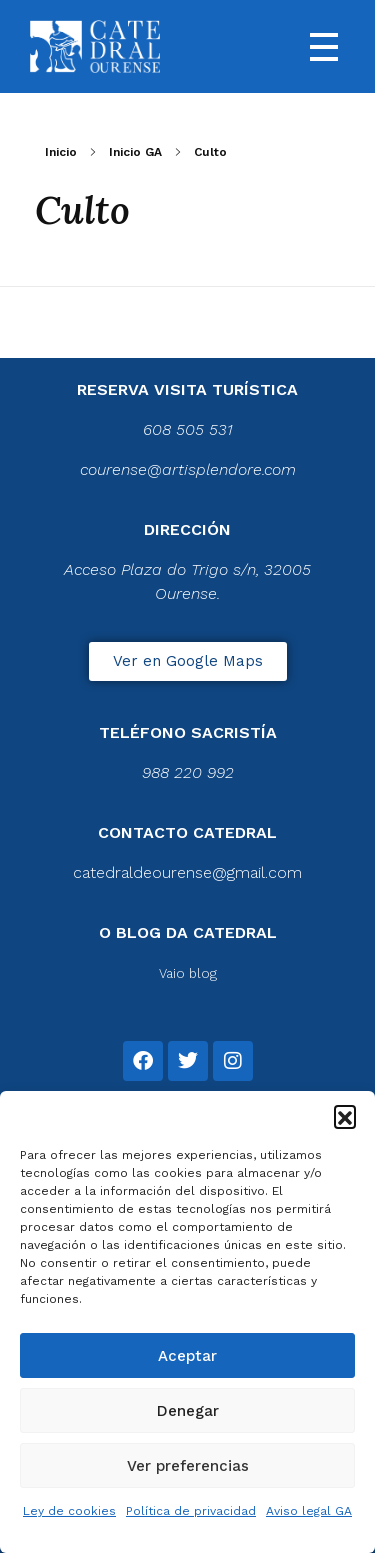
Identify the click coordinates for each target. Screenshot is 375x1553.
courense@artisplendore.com (188, 469)
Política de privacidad (191, 1511)
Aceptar (187, 1356)
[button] (345, 1116)
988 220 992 (188, 772)
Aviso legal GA (309, 1511)
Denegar (188, 1411)
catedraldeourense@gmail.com (187, 872)
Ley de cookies (69, 1511)
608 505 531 (188, 429)
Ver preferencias (188, 1466)
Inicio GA (135, 152)
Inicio (61, 152)
